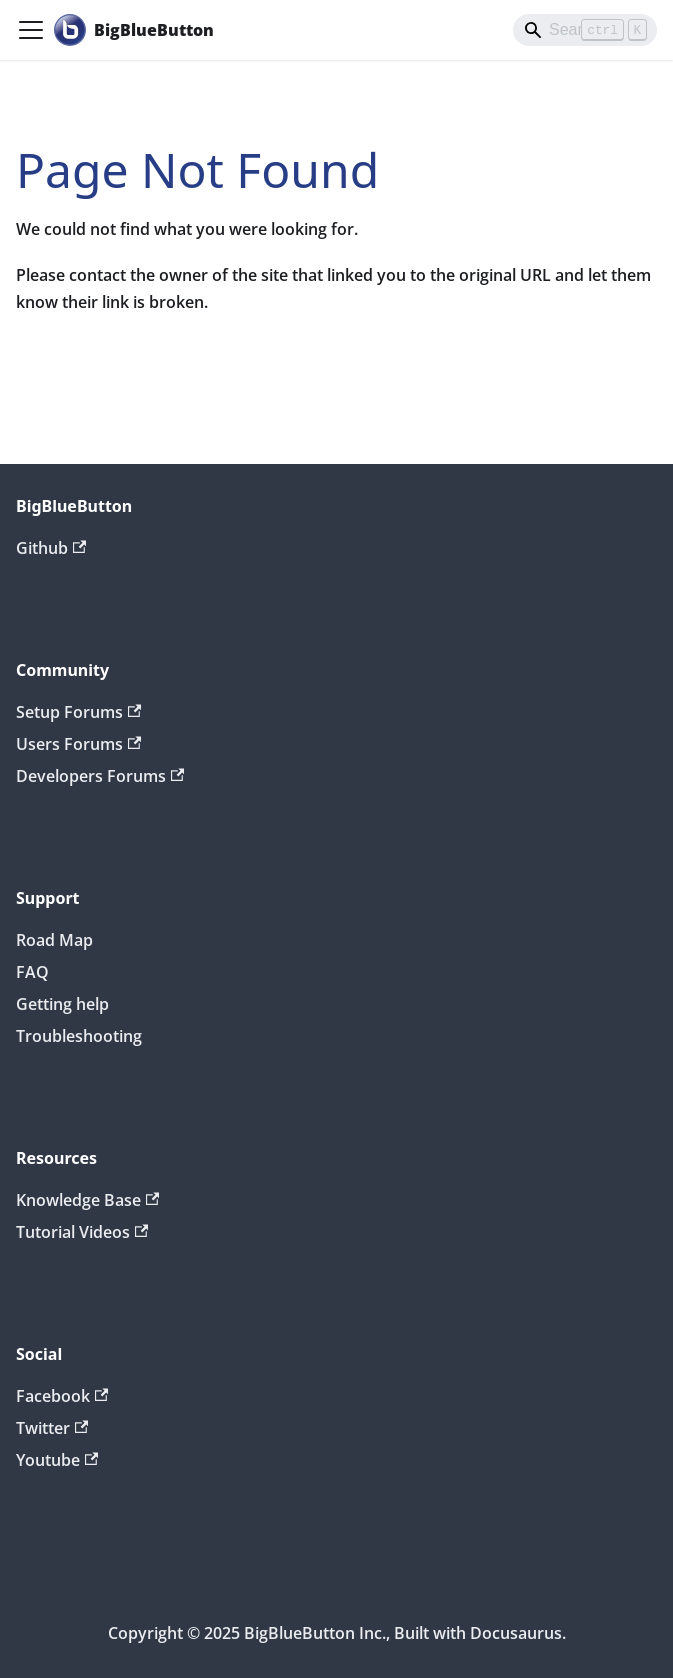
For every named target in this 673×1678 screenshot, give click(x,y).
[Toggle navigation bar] (31, 30)
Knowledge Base (87, 1200)
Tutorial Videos (82, 1232)
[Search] (585, 30)
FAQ (32, 972)
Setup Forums (78, 712)
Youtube (57, 1460)
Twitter (52, 1428)
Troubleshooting (79, 1036)
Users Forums (78, 744)
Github (51, 548)
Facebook (62, 1396)
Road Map (54, 940)
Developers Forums (100, 776)
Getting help (62, 1004)
